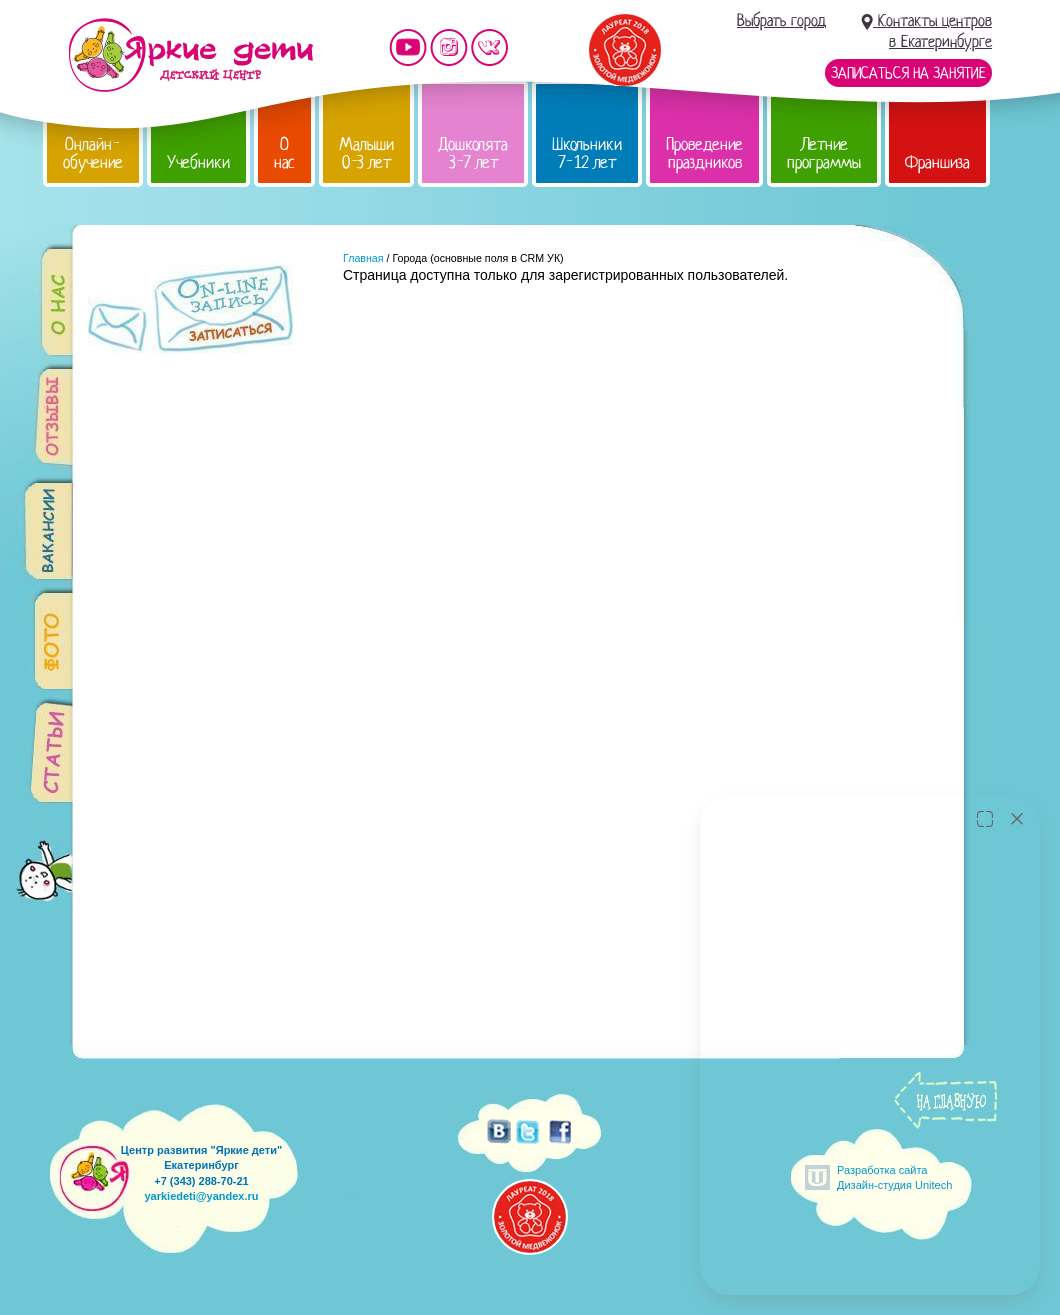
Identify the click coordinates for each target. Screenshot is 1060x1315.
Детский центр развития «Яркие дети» (190, 55)
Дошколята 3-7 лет (473, 153)
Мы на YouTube (408, 47)
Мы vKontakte (490, 47)
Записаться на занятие (908, 73)
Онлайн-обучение (93, 153)
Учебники (198, 162)
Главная (363, 258)
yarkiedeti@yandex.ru (201, 1196)
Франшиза (937, 162)
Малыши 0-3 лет (366, 153)
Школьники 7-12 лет (587, 153)
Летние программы (824, 153)
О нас (284, 153)
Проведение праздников (704, 153)
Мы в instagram (449, 47)
